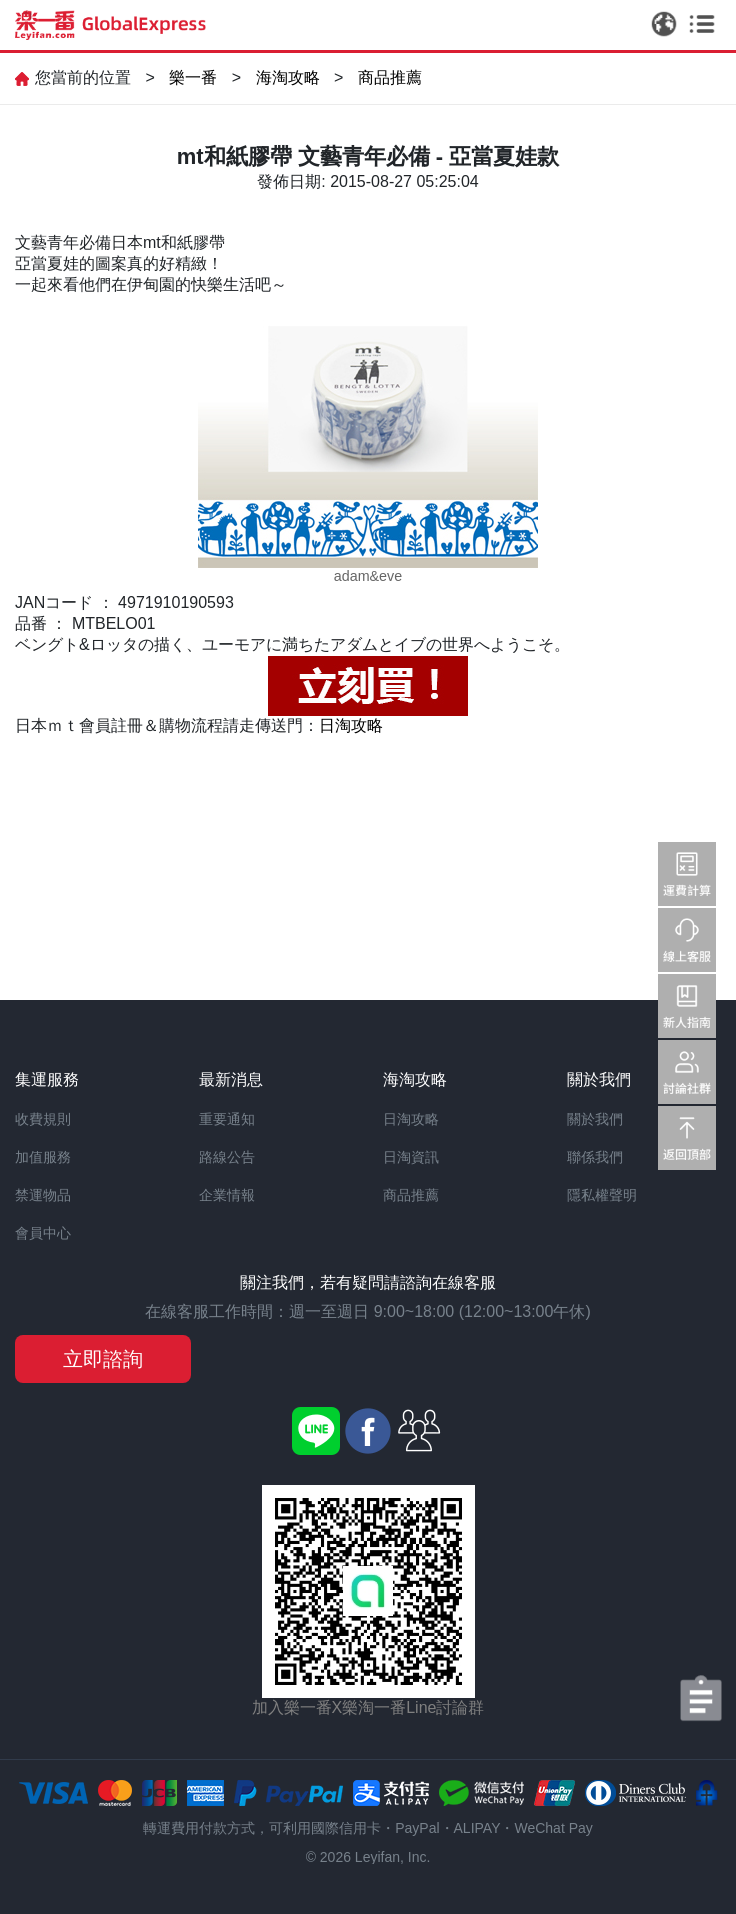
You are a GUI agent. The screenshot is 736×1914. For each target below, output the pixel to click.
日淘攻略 (351, 725)
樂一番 (193, 77)
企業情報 (227, 1195)
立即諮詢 (103, 1359)
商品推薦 (390, 77)
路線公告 (227, 1157)
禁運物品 (43, 1195)
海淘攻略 (288, 77)
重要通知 (227, 1119)
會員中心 (43, 1233)
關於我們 (595, 1119)
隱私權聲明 (602, 1195)
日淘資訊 (411, 1157)
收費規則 (43, 1119)
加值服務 (43, 1157)
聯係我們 (595, 1157)
